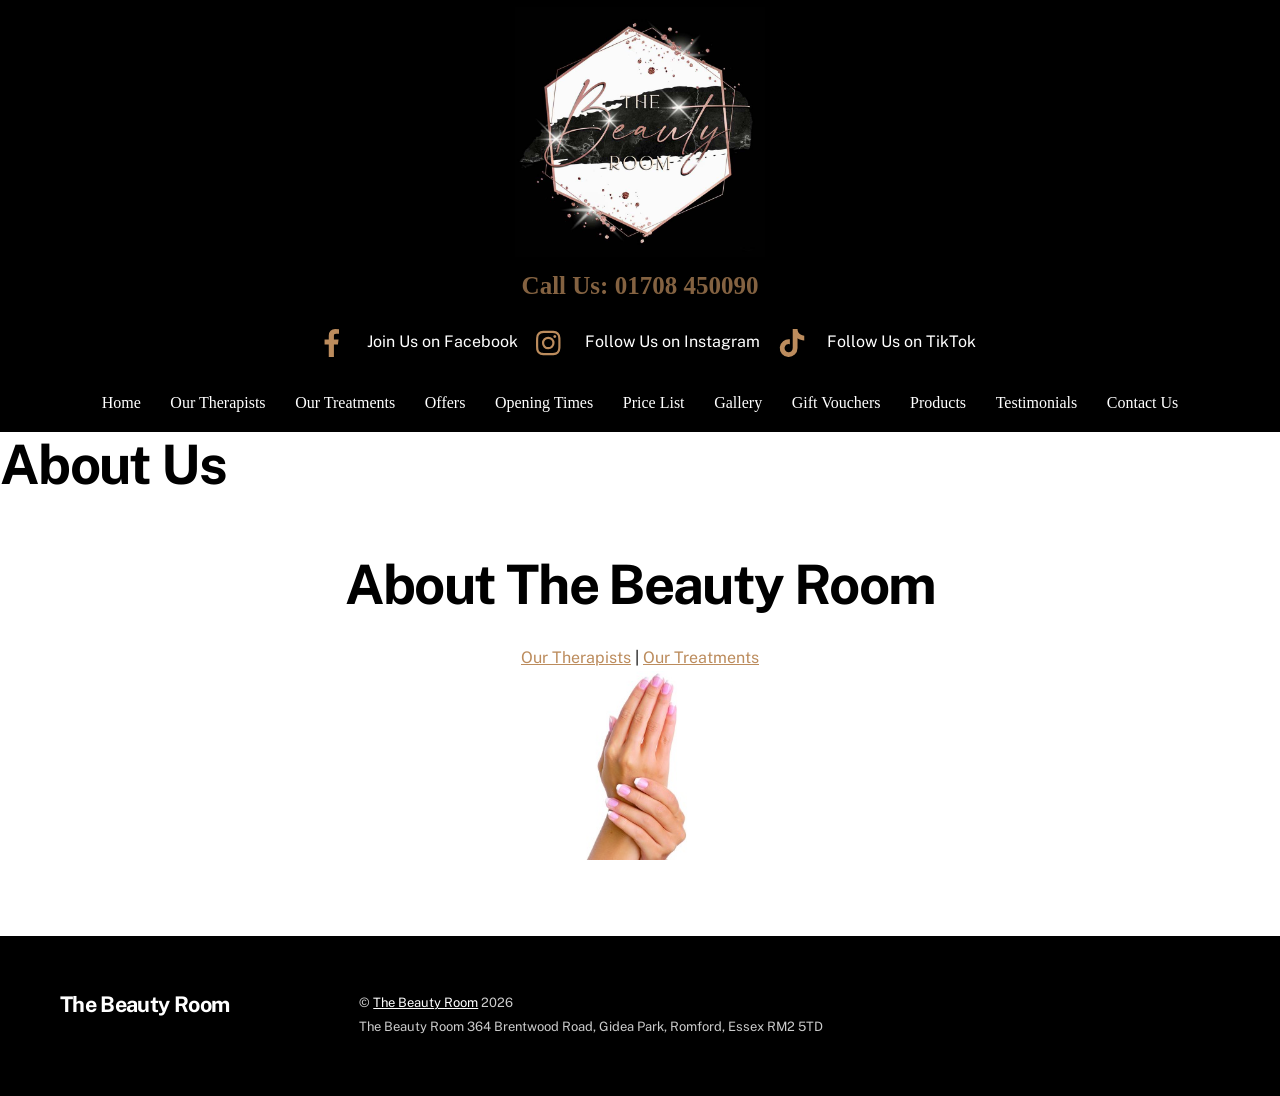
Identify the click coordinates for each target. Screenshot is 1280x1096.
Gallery (738, 402)
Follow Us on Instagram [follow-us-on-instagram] (643, 341)
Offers (445, 402)
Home (121, 402)
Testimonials (1037, 402)
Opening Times (544, 402)
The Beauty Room (425, 1002)
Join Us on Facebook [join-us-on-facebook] (413, 341)
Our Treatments (345, 402)
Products (938, 402)
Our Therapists (217, 402)
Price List (654, 402)
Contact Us (1143, 402)
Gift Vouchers (836, 402)
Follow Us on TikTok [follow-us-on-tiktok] (872, 341)
